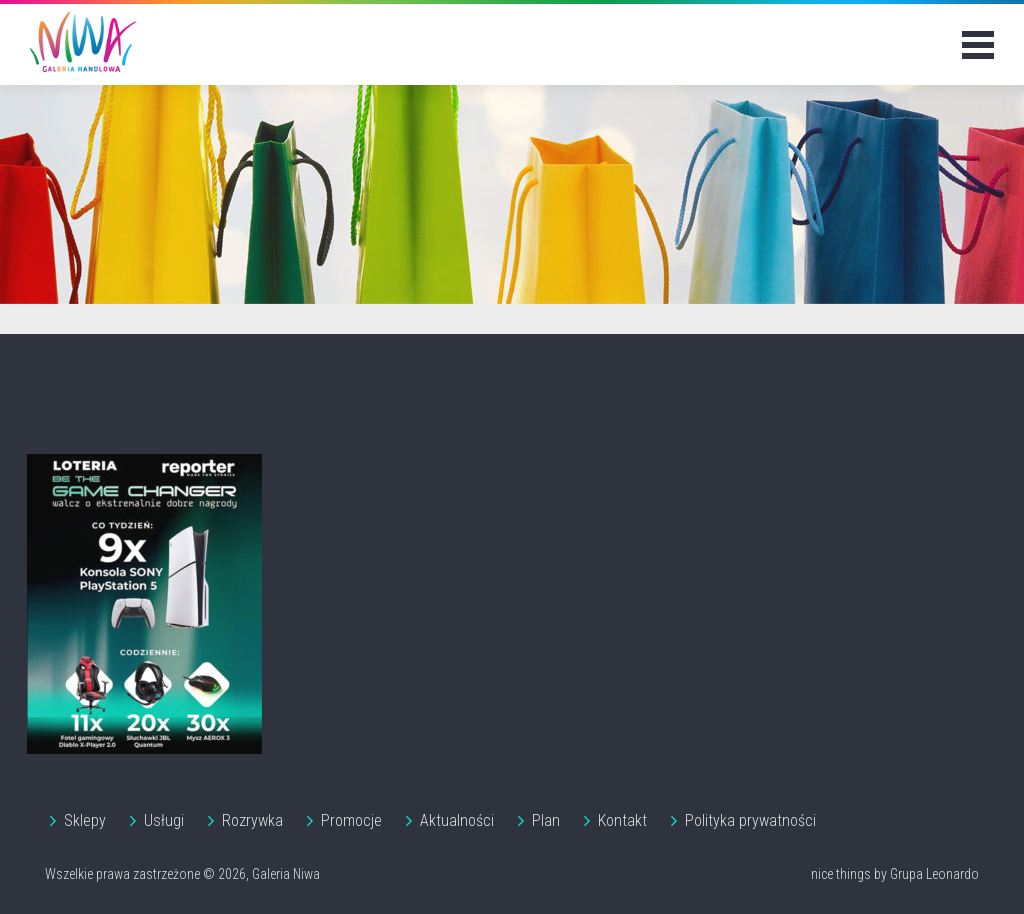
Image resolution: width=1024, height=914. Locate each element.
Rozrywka (252, 820)
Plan (546, 820)
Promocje (351, 820)
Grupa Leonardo (934, 874)
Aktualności (457, 820)
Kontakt (622, 820)
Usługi (164, 820)
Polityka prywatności (750, 820)
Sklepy (85, 820)
